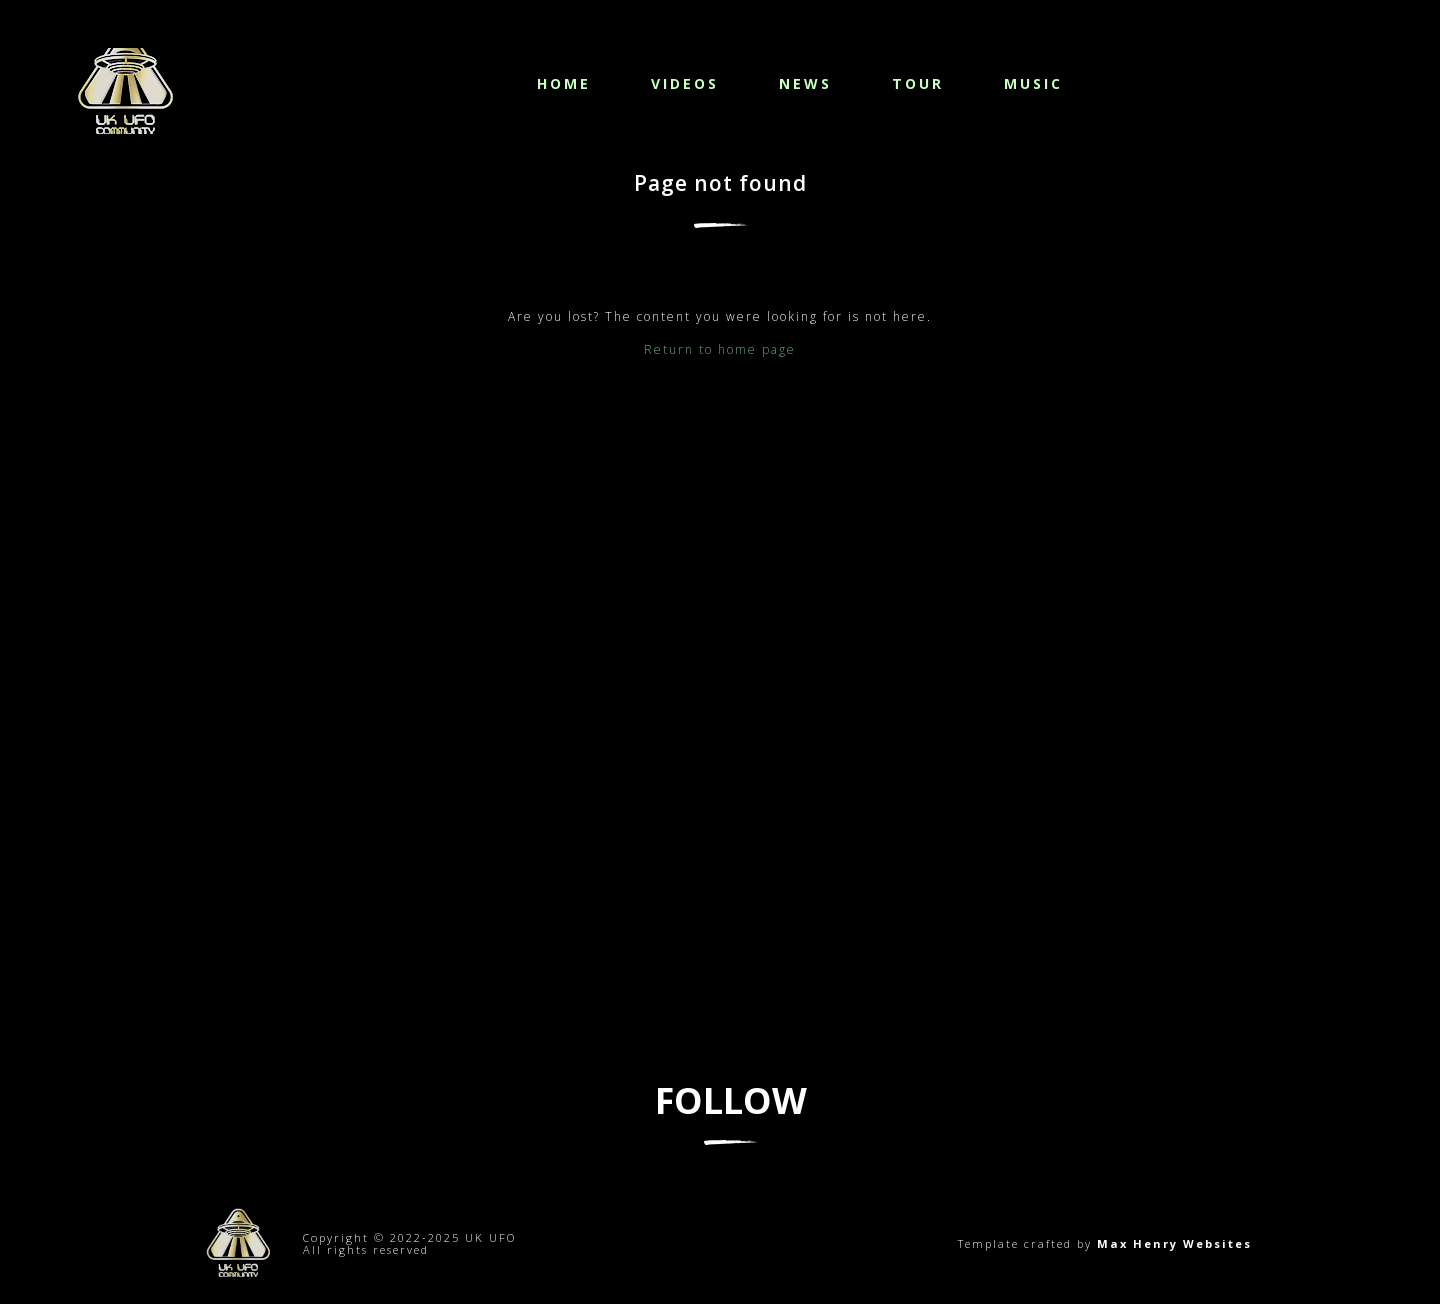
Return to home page (720, 349)
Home (564, 83)
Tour (918, 83)
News (805, 83)
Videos (685, 83)
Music (1033, 83)
